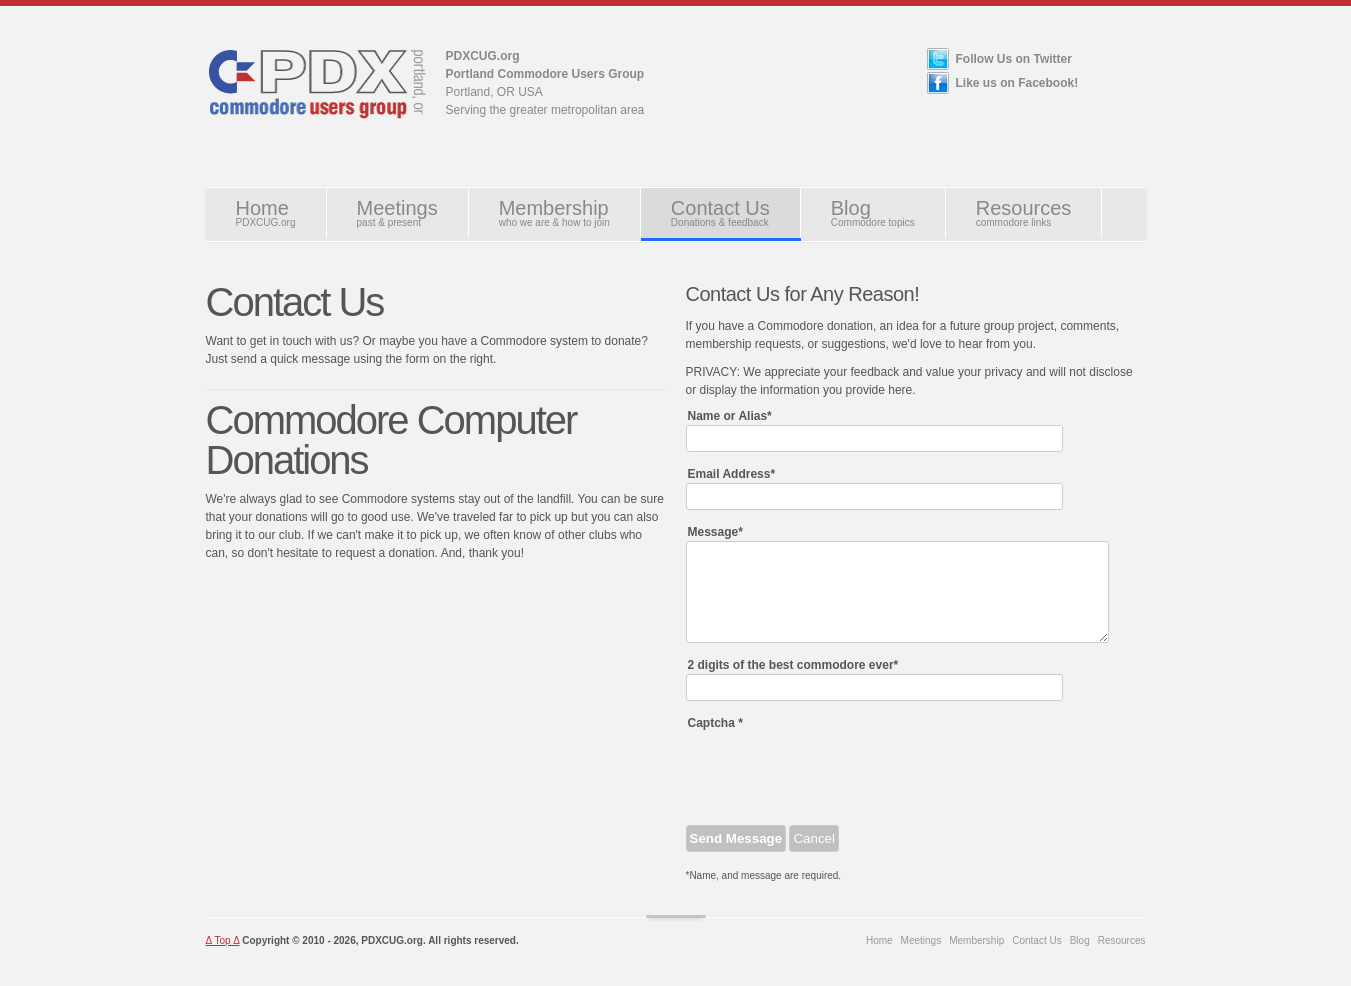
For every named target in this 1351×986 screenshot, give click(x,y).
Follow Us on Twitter (1014, 59)
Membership (554, 212)
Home (266, 212)
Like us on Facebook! (1017, 83)
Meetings (397, 212)
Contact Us (720, 212)
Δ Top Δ (223, 940)
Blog (873, 212)
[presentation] (838, 771)
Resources (1024, 212)
